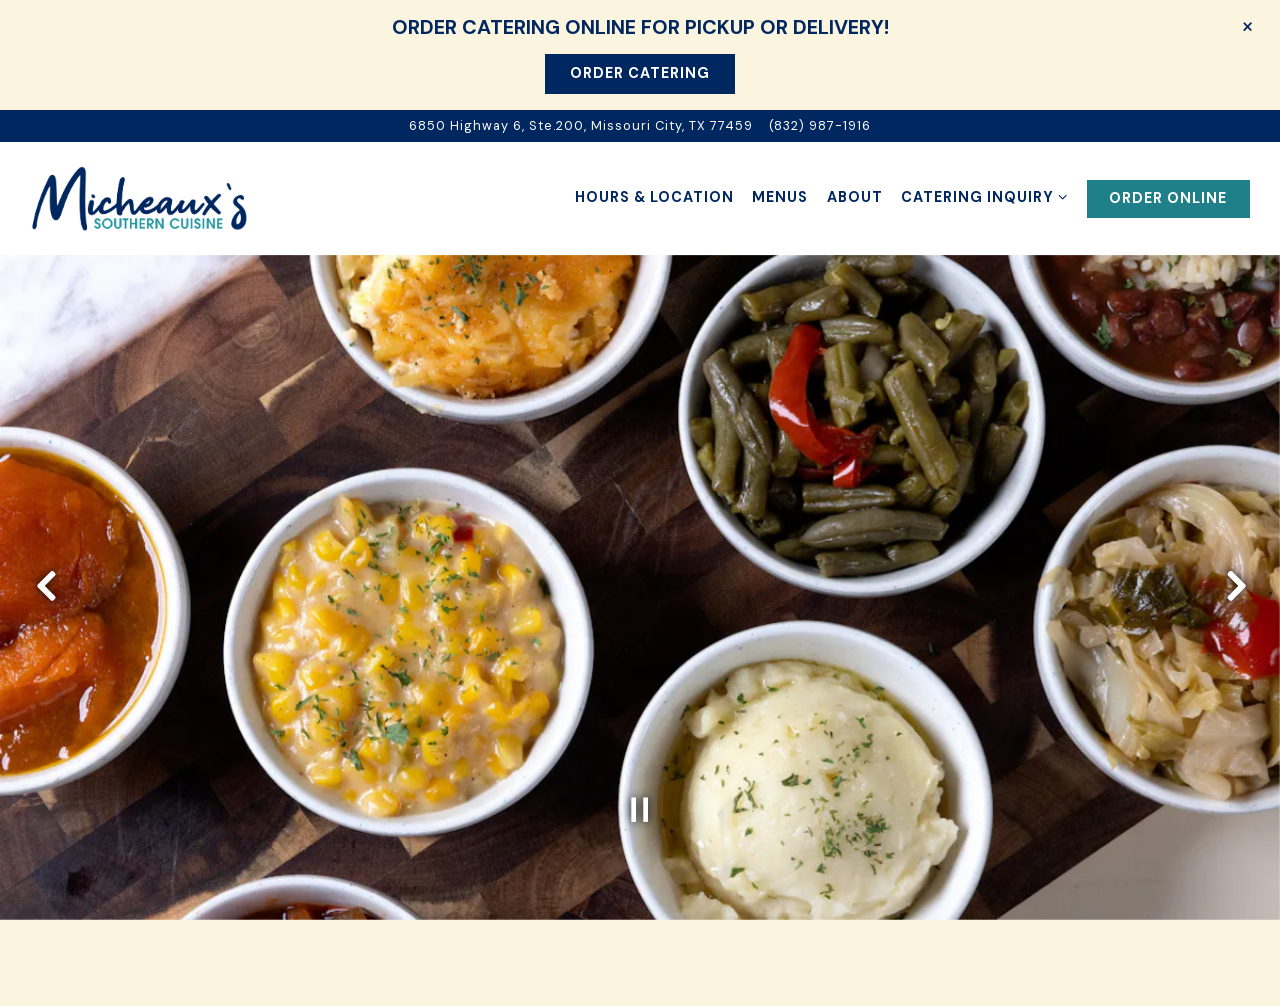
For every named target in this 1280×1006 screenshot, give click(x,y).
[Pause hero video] (640, 788)
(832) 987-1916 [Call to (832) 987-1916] (820, 125)
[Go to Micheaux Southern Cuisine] (581, 125)
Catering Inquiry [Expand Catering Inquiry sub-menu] (985, 196)
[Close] (1247, 26)
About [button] (855, 197)
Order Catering (640, 73)
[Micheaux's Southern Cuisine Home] (140, 198)
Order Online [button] (1168, 198)
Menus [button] (780, 197)
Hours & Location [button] (654, 197)
